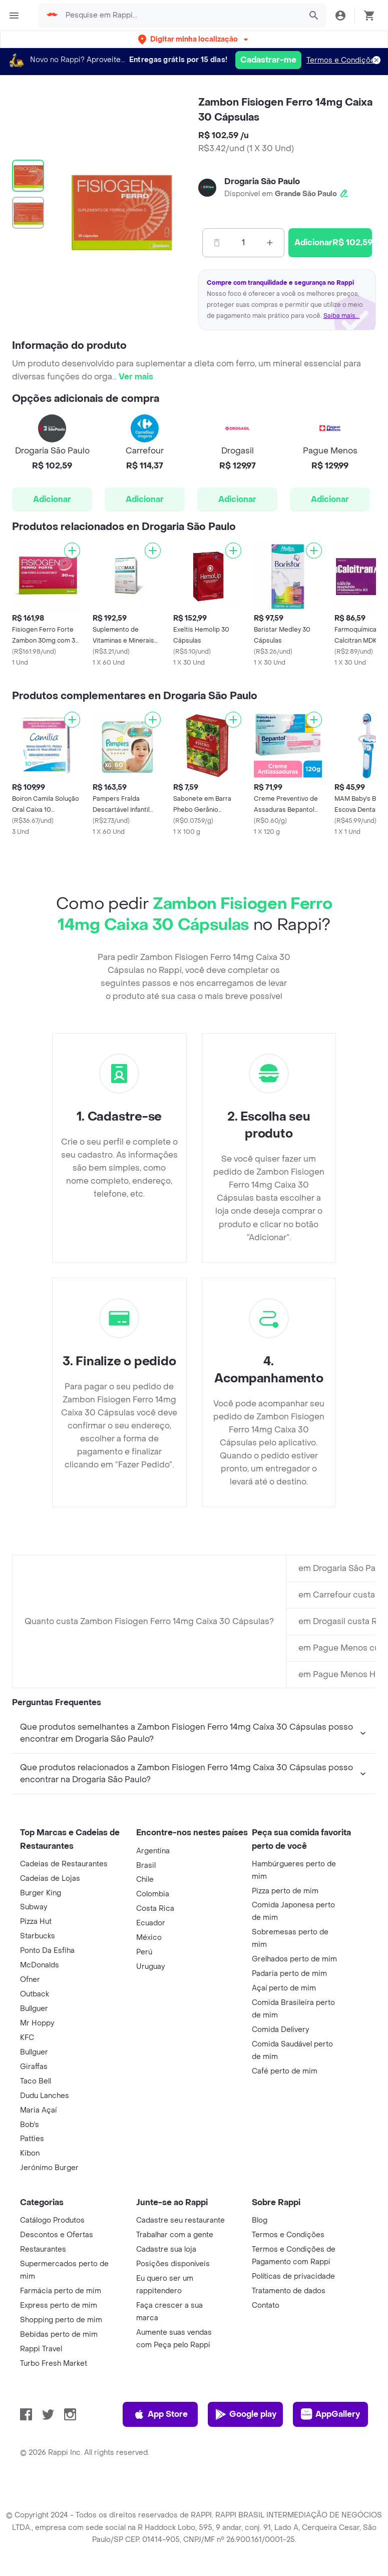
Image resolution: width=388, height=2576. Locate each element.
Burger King (40, 2010)
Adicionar (52, 499)
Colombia (152, 2011)
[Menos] (217, 243)
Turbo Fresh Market (53, 2480)
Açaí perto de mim (284, 2105)
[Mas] (270, 243)
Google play (245, 2531)
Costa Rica (155, 2025)
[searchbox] (180, 16)
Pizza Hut (36, 2038)
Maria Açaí (38, 2227)
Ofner (30, 2097)
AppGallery (330, 2531)
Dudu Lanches (44, 2213)
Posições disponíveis (173, 2381)
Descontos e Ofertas (56, 2352)
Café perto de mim (284, 2188)
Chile (145, 1996)
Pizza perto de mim (285, 2008)
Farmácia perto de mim (60, 2408)
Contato (265, 2422)
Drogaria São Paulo (262, 181)
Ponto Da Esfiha (47, 2068)
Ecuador (150, 2040)
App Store (160, 2531)
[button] (194, 39)
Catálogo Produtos (52, 2337)
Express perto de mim (58, 2422)
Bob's (29, 2242)
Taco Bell (35, 2198)
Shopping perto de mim (61, 2437)
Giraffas (34, 2184)
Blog (259, 2337)
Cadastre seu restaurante (180, 2337)
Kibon (30, 2270)
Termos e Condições (342, 60)
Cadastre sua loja (166, 2366)
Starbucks (37, 2053)
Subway (33, 2024)
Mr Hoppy (37, 2140)
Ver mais (136, 376)
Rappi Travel (41, 2466)
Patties (32, 2256)
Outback (34, 2111)
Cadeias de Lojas (50, 1995)
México (149, 2054)
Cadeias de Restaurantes (64, 1981)
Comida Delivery (280, 2147)
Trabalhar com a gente (174, 2352)
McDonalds (39, 2082)
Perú (144, 2069)
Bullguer (34, 2126)
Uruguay (150, 2084)
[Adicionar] (72, 551)
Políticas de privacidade (293, 2393)
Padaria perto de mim (289, 2091)
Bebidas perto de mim (59, 2451)
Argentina (153, 1968)
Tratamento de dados (288, 2408)
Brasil (146, 1982)
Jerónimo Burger (49, 2285)
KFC (27, 2155)
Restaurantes (43, 2366)
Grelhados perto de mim (294, 2076)
